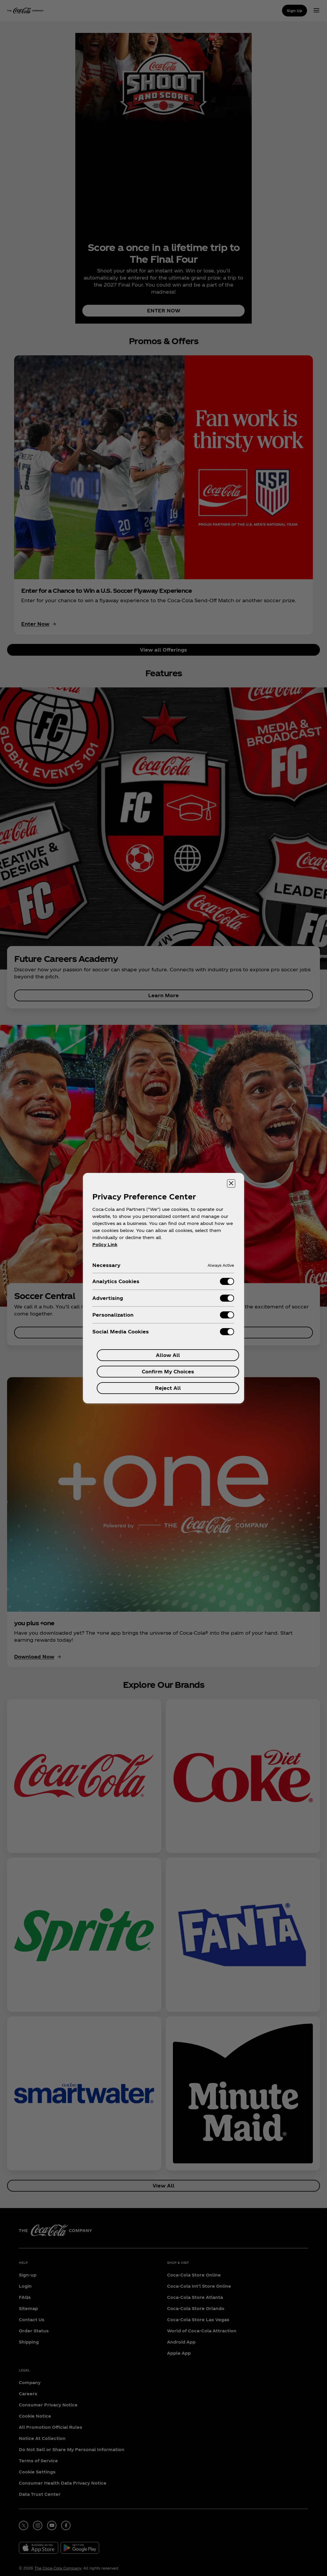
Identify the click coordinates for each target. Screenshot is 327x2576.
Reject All (168, 1388)
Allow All (168, 1355)
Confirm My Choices (168, 1371)
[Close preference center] (231, 1183)
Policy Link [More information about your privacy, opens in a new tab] (104, 1244)
